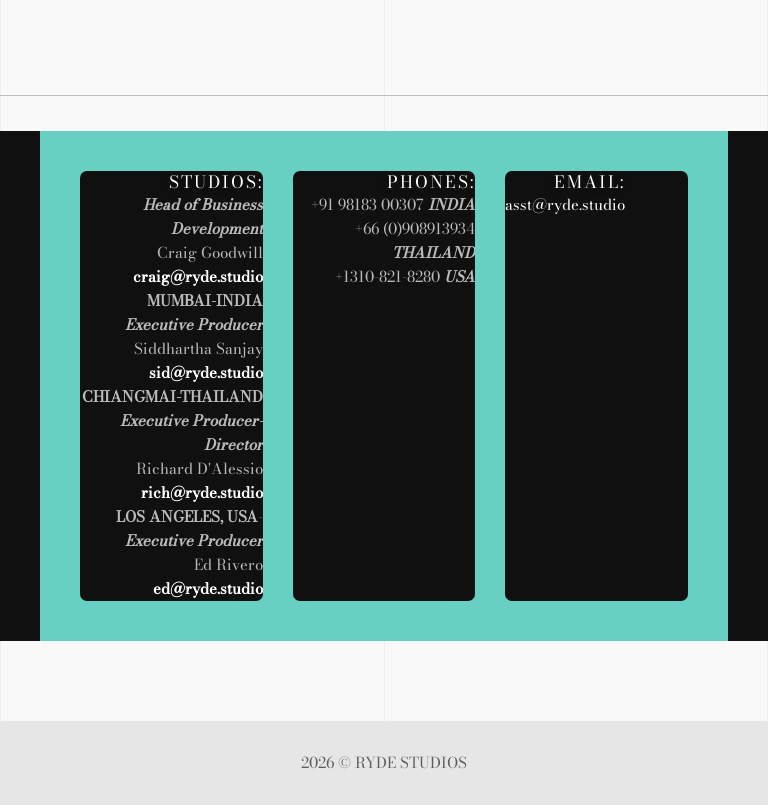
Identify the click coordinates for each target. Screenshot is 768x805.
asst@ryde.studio (565, 204)
